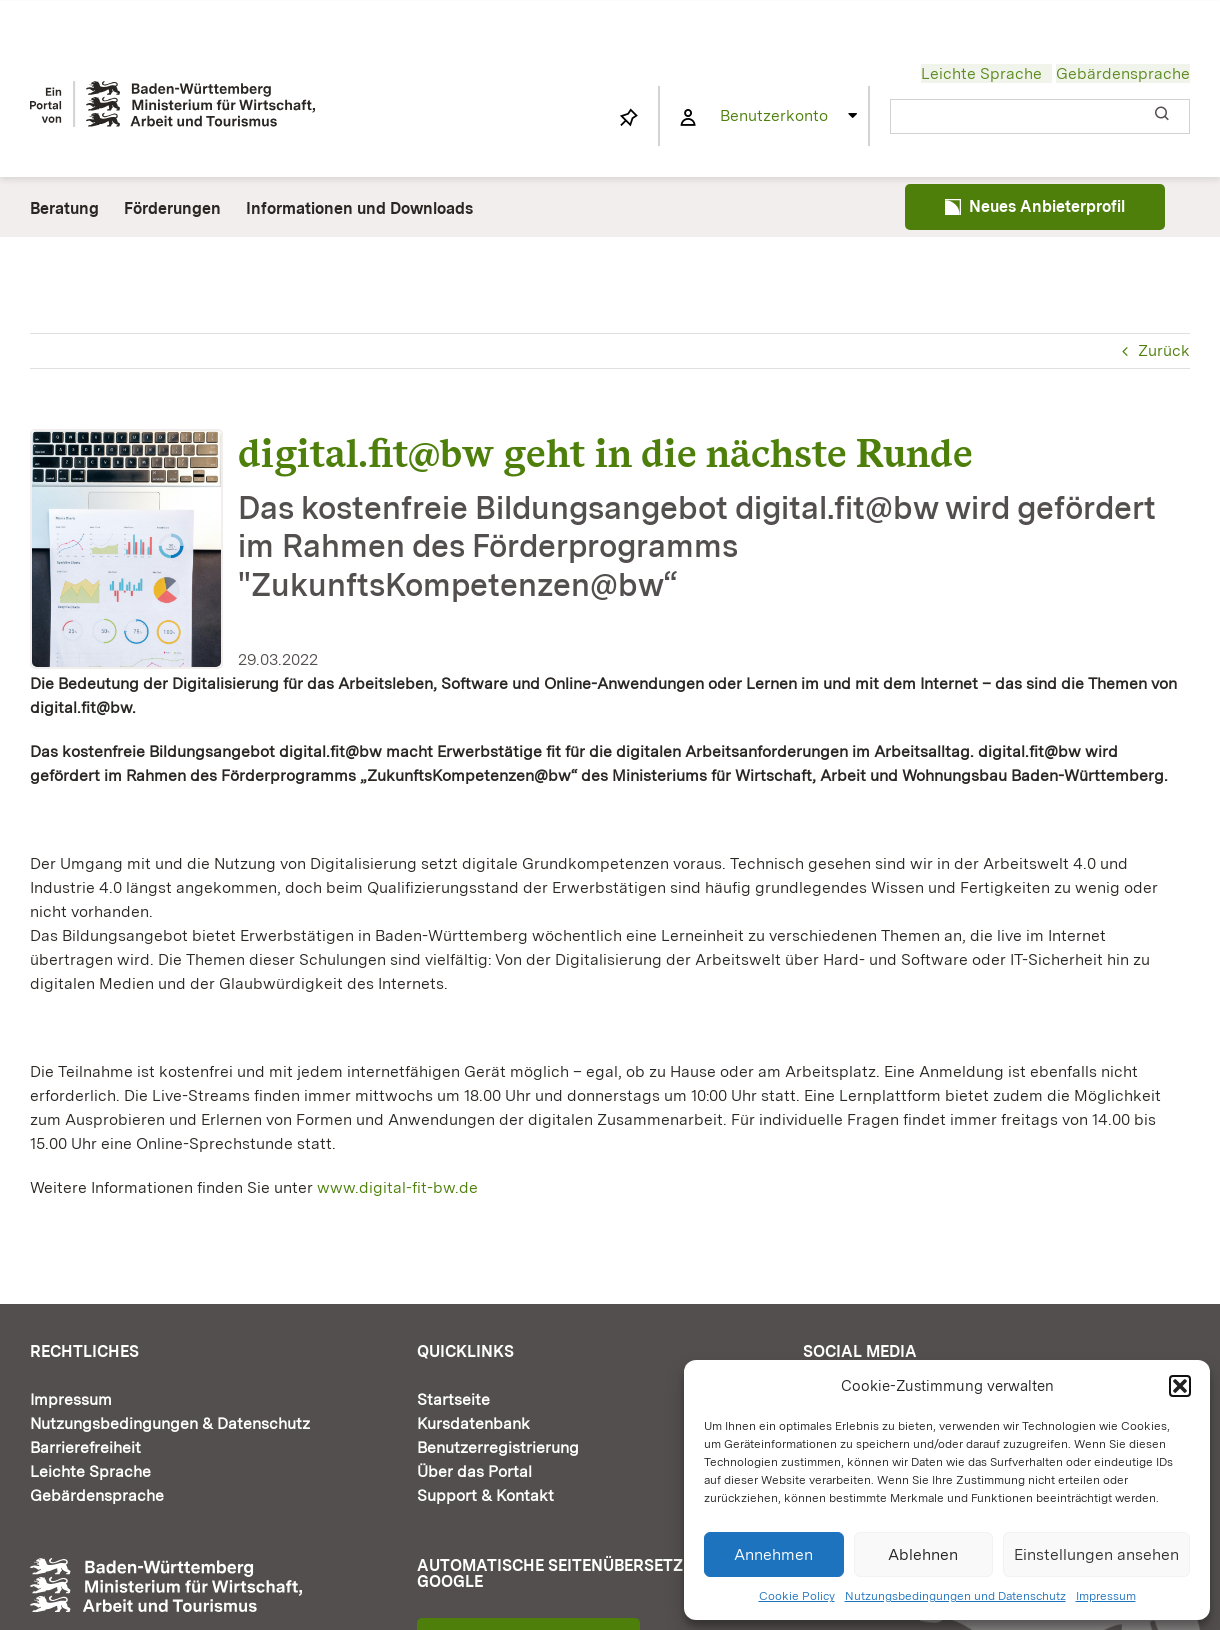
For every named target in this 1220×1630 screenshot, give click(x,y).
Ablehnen (923, 1554)
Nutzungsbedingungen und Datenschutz (955, 1596)
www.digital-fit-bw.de (397, 1187)
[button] (1180, 1386)
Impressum (1106, 1596)
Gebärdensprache (1123, 73)
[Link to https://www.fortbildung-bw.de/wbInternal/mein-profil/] (688, 118)
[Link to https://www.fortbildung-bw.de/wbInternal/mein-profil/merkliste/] (629, 118)
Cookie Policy (797, 1596)
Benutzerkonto (774, 115)
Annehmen (773, 1554)
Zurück (1164, 350)
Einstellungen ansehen (1096, 1554)
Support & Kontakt (485, 1495)
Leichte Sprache (981, 73)
